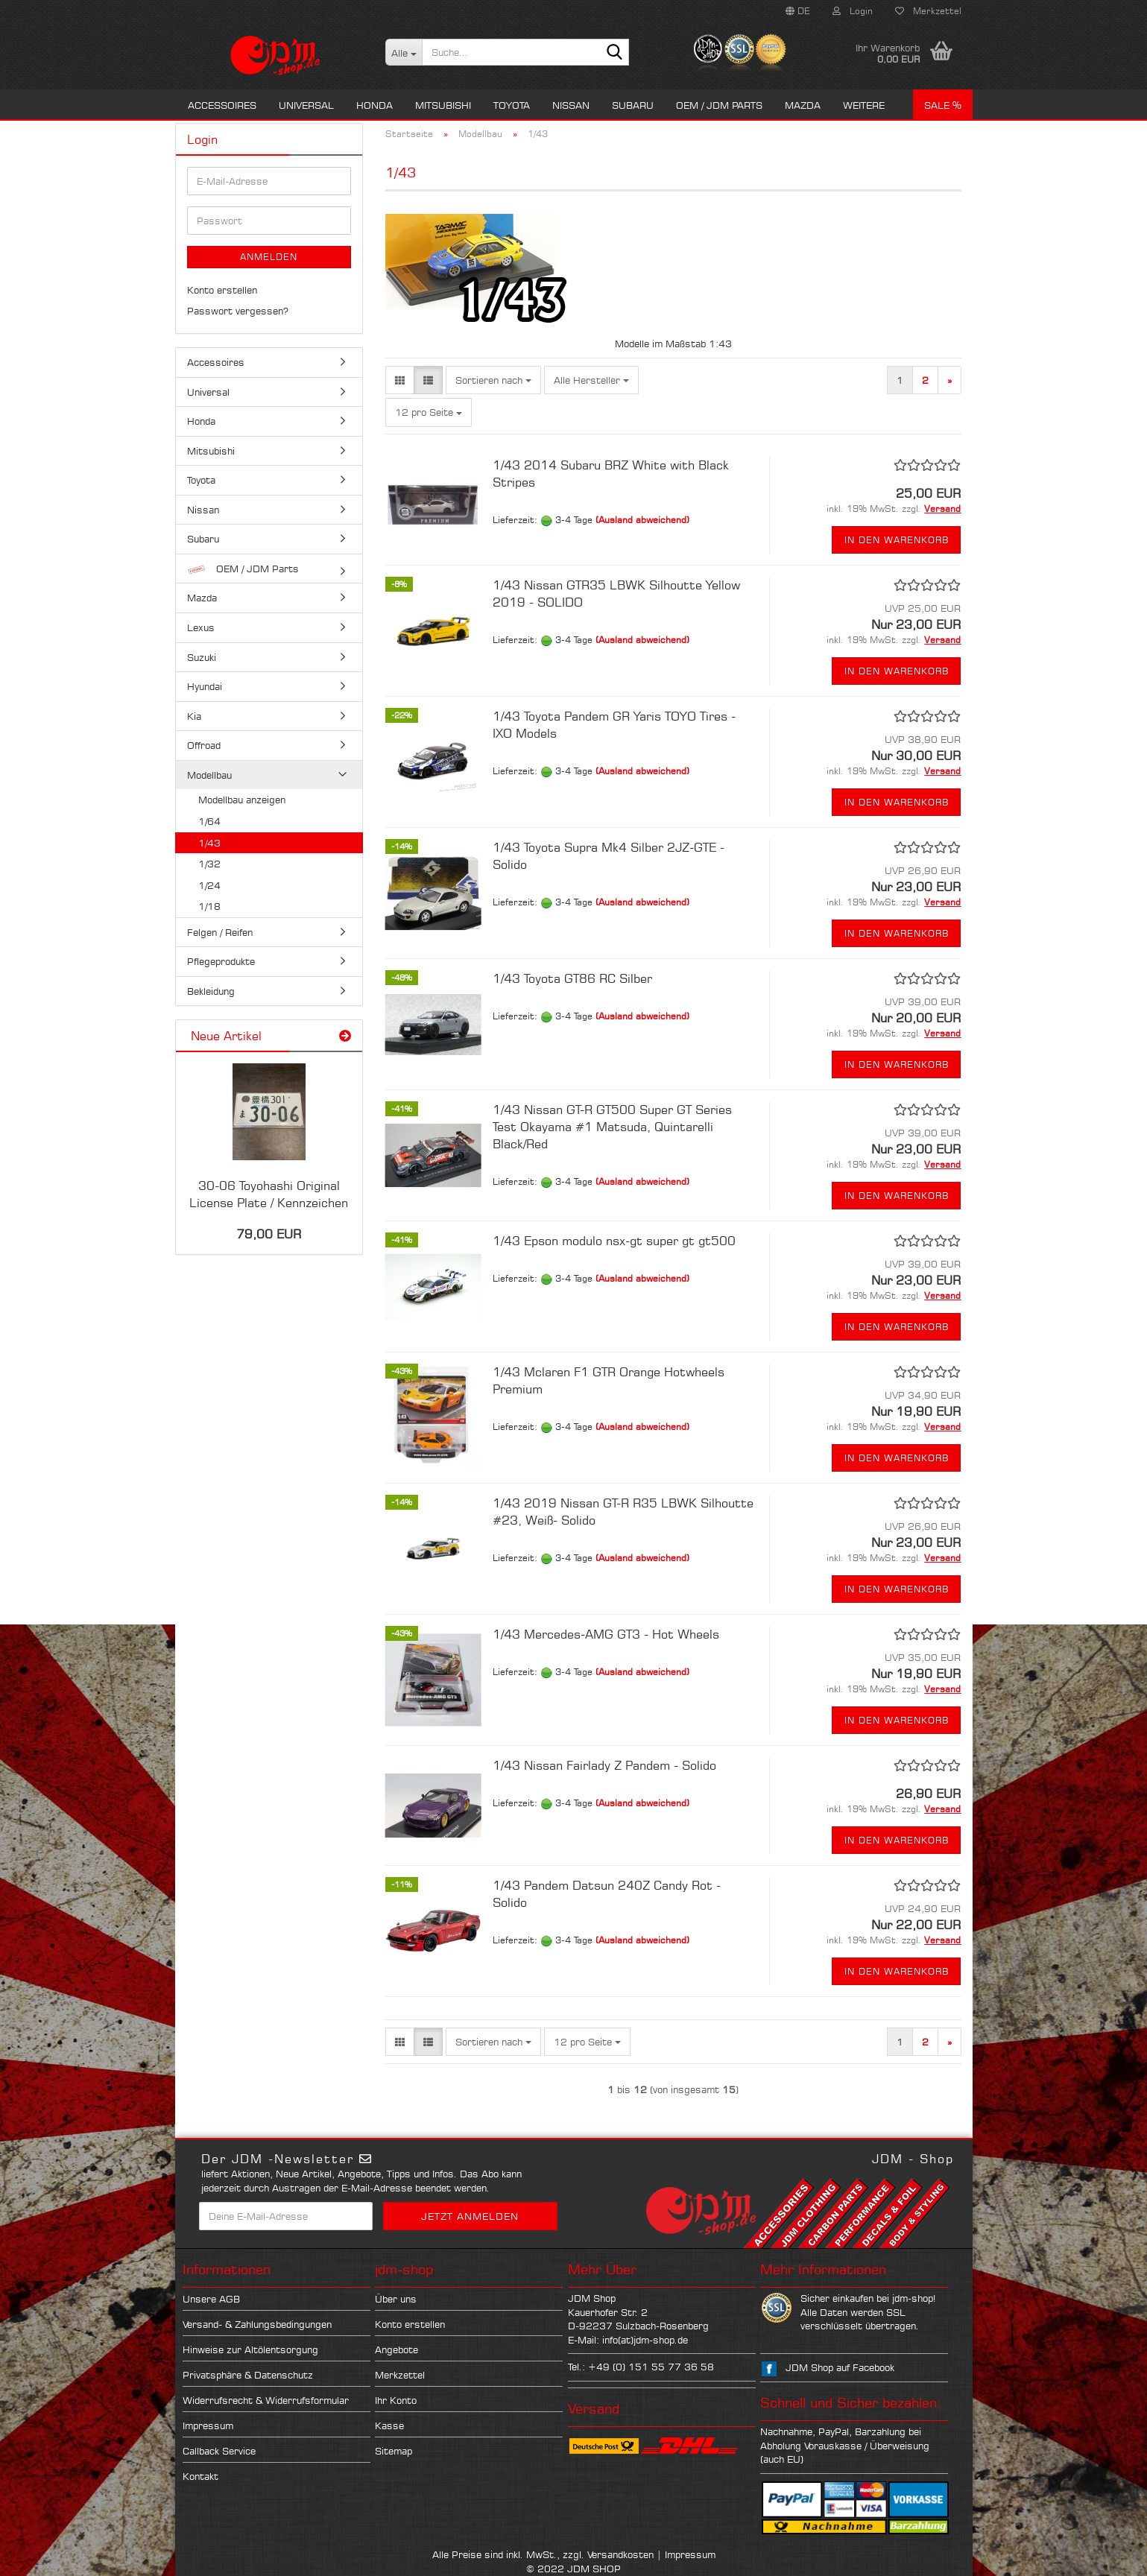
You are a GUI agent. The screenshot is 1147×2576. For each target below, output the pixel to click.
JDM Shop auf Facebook (840, 2367)
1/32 (209, 864)
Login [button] (852, 10)
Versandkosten (620, 2554)
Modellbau (209, 775)
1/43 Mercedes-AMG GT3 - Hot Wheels (606, 1634)
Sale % (942, 105)
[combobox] (493, 380)
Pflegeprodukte (221, 961)
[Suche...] (403, 52)
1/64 (209, 821)
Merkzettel (928, 10)
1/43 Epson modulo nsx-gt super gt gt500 (614, 1240)
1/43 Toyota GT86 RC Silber (572, 978)
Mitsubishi (443, 105)
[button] (797, 11)
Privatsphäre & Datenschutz (248, 2375)
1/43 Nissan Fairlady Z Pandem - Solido (604, 1765)
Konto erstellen (222, 290)
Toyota (511, 105)
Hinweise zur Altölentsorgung (250, 2349)
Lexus (201, 627)
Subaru (633, 105)
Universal (306, 105)
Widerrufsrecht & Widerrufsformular (266, 2400)
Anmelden (268, 256)
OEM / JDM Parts (719, 105)
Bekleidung (211, 991)
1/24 (209, 885)
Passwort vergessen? (237, 311)
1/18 (209, 906)
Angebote (396, 2349)
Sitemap (393, 2451)
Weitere (864, 105)
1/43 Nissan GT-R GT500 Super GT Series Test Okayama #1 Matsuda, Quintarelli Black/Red (612, 1126)
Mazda (803, 105)
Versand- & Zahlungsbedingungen (257, 2324)
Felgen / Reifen (220, 932)
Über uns (396, 2299)
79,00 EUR (268, 1234)
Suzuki (201, 657)
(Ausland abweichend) (642, 519)
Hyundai (204, 686)
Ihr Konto (396, 2400)
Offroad (204, 745)
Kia (194, 716)
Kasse (389, 2425)
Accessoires (222, 105)
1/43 (209, 843)
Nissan (571, 105)
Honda (374, 105)
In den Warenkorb (896, 539)
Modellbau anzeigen (241, 800)
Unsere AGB (211, 2299)
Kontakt (200, 2476)
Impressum (208, 2425)
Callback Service (219, 2451)
